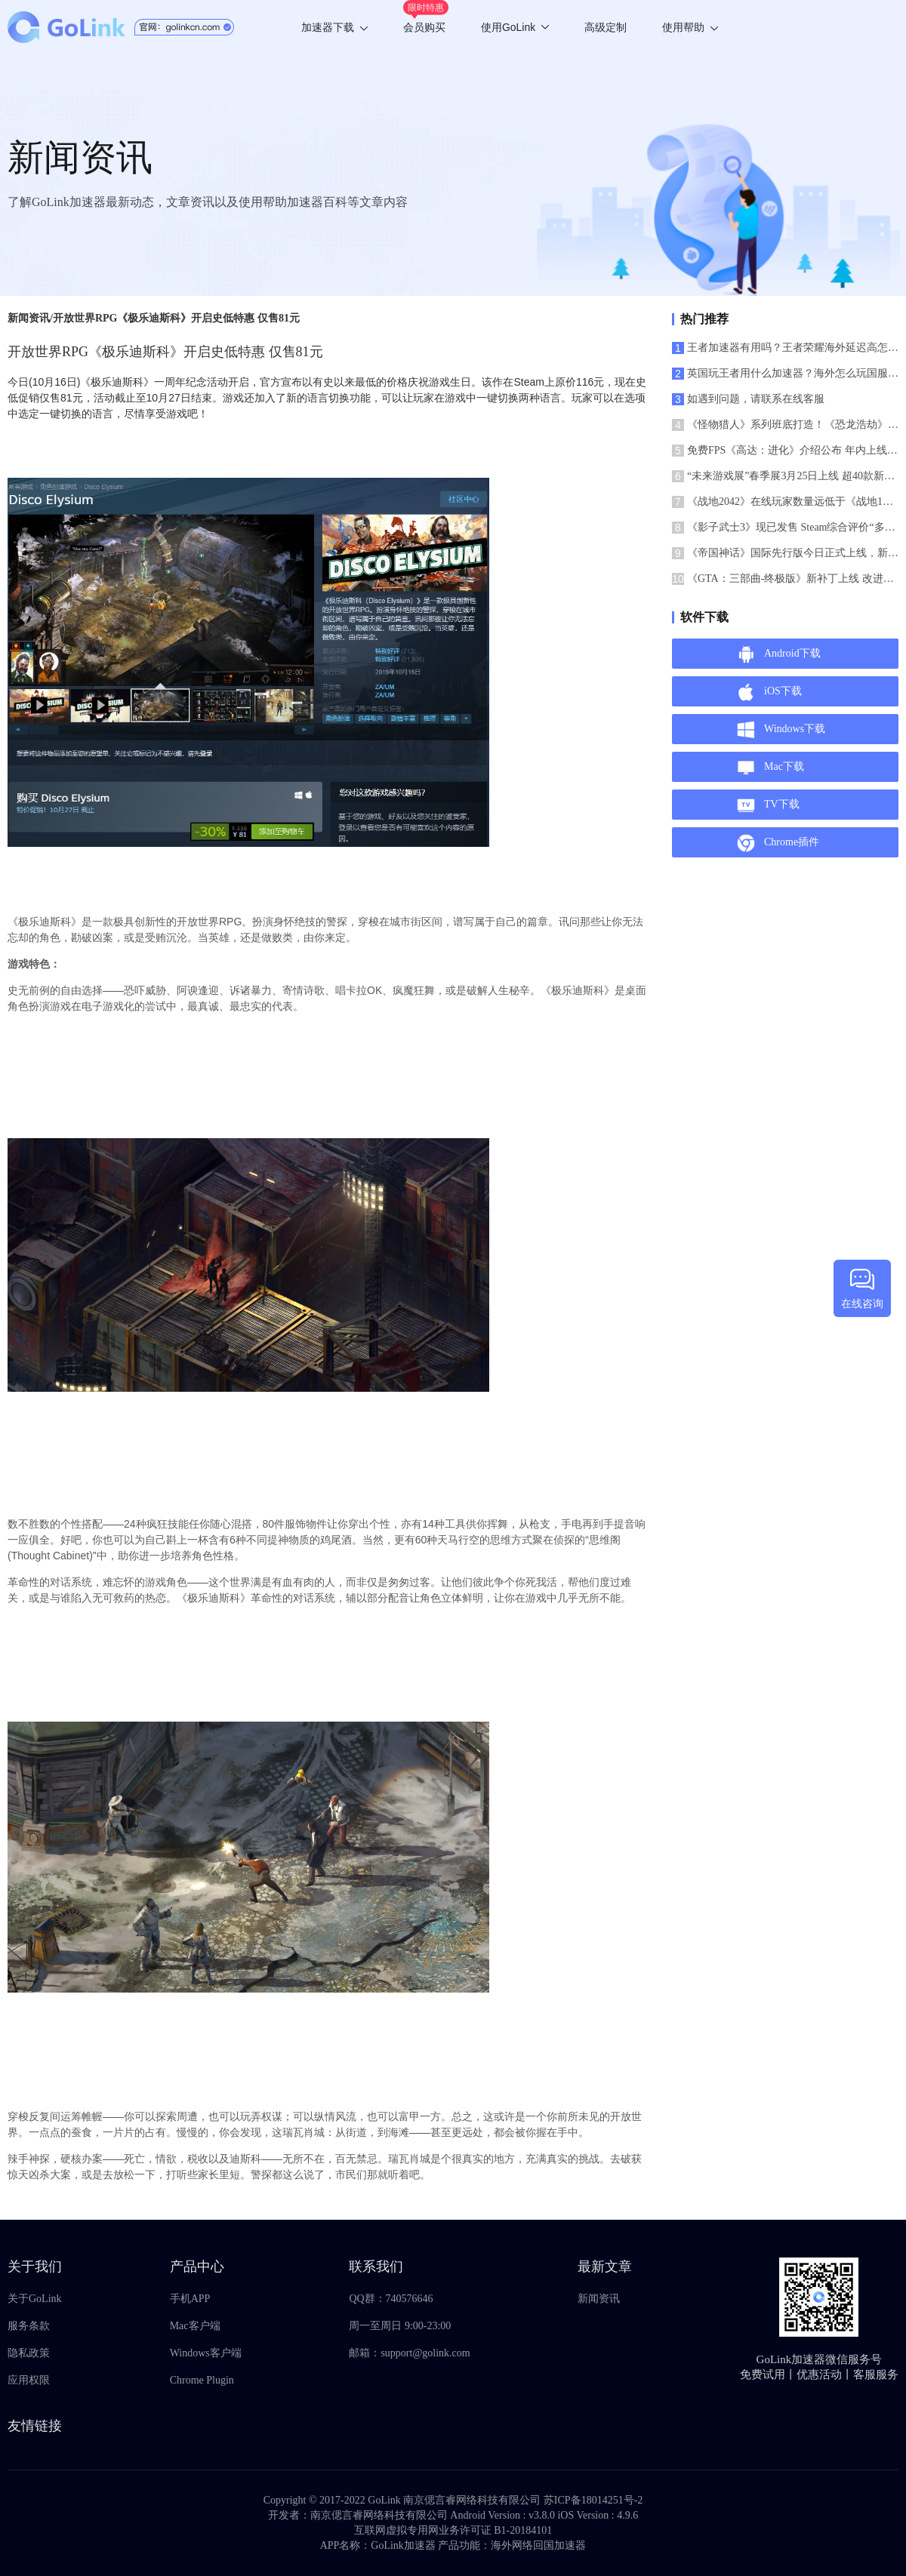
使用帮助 (690, 27)
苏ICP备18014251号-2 (593, 2500)
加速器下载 (334, 27)
